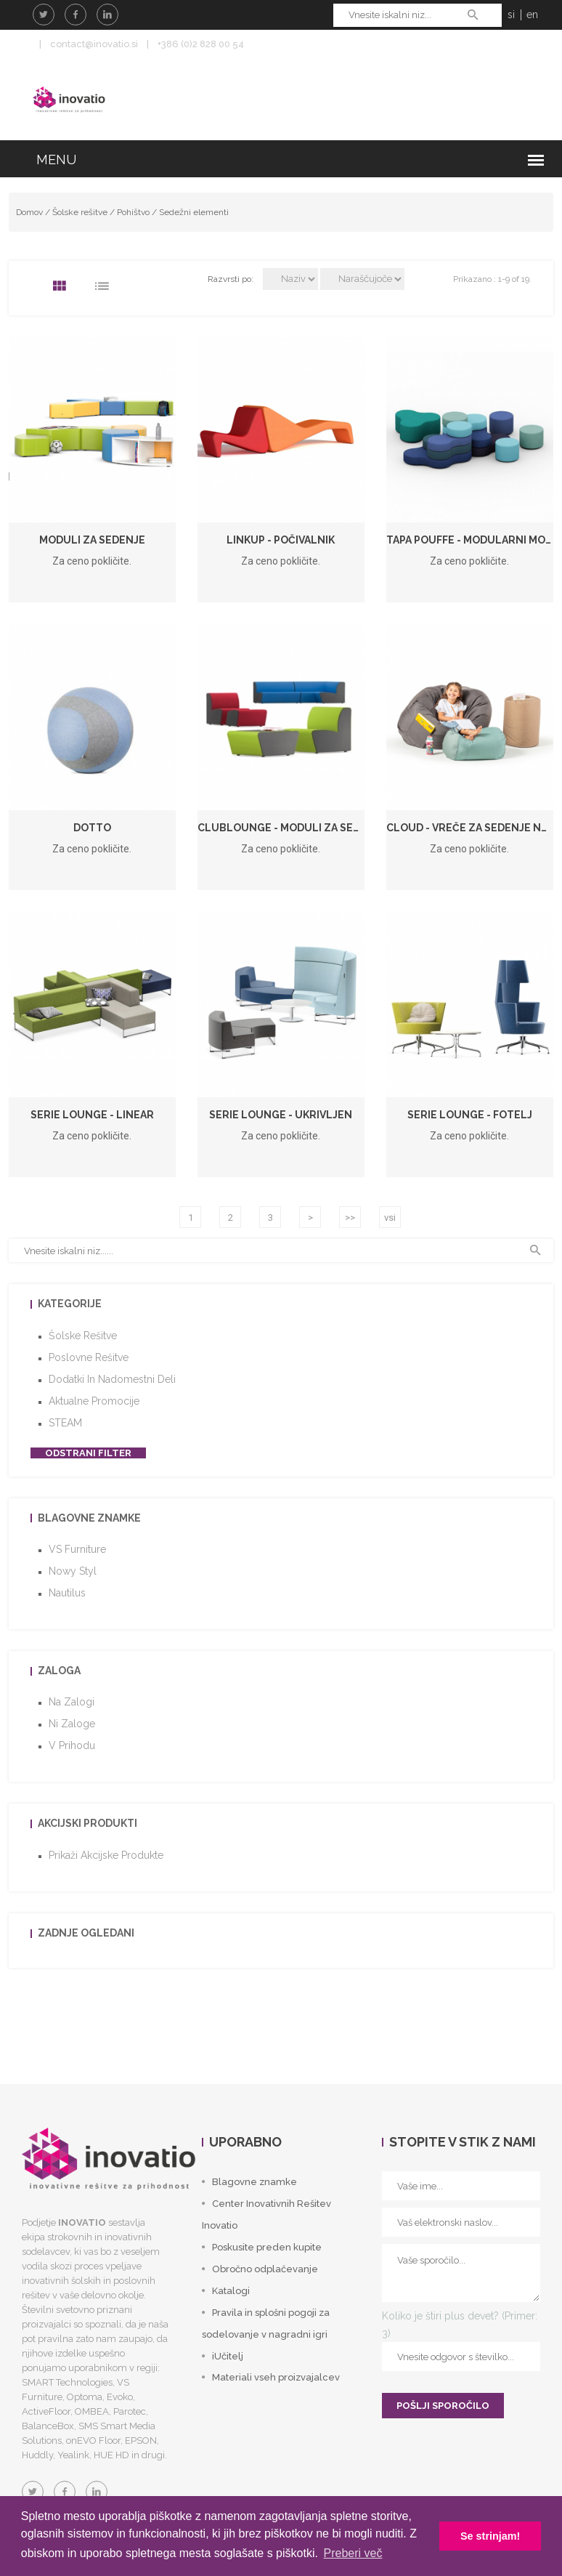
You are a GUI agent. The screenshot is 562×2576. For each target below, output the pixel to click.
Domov (29, 212)
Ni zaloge (72, 1723)
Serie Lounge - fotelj (469, 1115)
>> (350, 1217)
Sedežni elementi (194, 212)
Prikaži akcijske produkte (106, 1855)
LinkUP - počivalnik (281, 540)
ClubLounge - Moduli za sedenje (291, 827)
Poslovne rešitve (89, 1357)
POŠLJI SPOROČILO (442, 2405)
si (511, 14)
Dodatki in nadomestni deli (112, 1379)
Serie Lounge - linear (92, 1115)
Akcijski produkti (87, 1823)
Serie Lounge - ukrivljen (280, 1115)
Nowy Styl (73, 1571)
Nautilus (67, 1593)
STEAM (65, 1423)
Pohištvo (133, 212)
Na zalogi (71, 1702)
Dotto (92, 827)
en (532, 14)
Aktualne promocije (94, 1401)
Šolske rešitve (79, 212)
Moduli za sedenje (92, 540)
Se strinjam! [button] (490, 2536)
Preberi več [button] (353, 2553)
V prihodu (72, 1745)
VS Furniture (77, 1549)
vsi (390, 1217)
